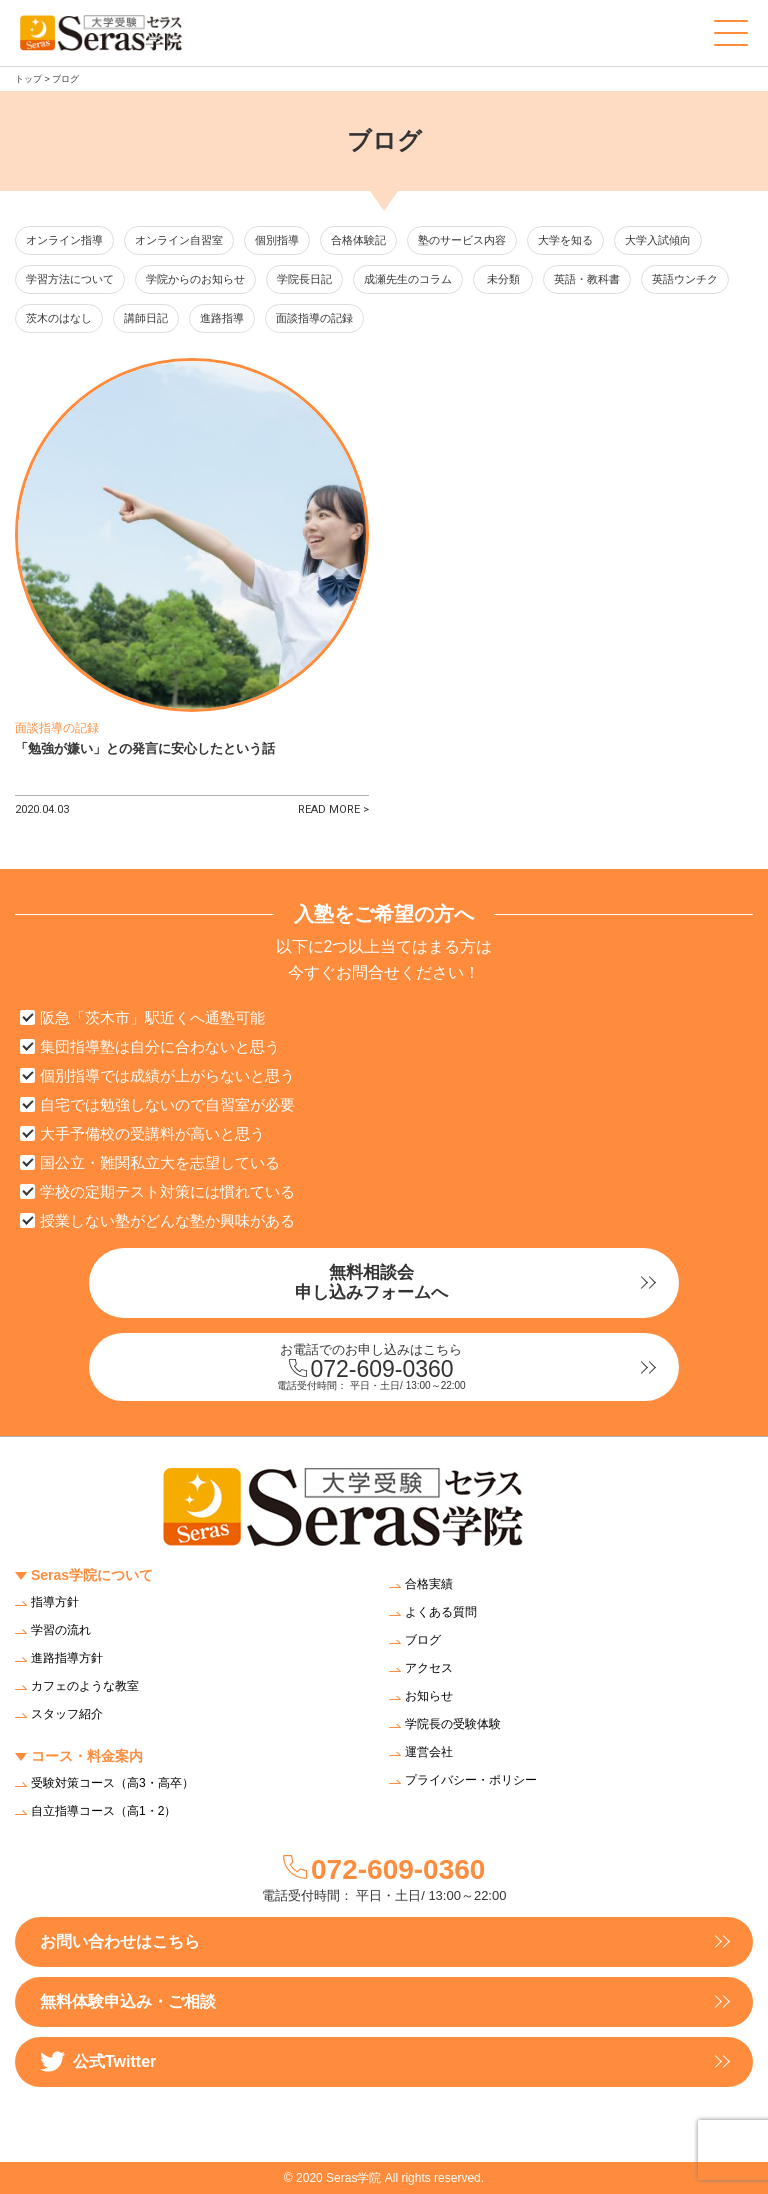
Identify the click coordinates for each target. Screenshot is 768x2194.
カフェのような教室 (85, 1686)
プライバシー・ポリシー (471, 1780)
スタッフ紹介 (67, 1714)
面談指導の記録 (314, 318)
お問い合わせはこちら (120, 1941)
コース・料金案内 (87, 1756)
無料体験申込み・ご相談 (128, 2001)
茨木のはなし (59, 318)
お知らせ (429, 1696)
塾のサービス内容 (462, 240)
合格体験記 (358, 240)
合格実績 (429, 1584)
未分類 (503, 279)
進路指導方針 (67, 1658)
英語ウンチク (685, 279)
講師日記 (146, 318)
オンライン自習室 (179, 240)
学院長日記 (304, 279)
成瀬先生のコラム (408, 279)
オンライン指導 (64, 240)
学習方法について (70, 279)
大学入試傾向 (658, 240)
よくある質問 (441, 1612)
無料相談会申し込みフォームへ (371, 1282)
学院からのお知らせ (195, 279)
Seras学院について (92, 1575)
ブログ (423, 1640)
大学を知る (565, 240)
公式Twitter (98, 2061)
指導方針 (55, 1602)
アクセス (429, 1668)
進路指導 (222, 318)
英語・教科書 (587, 279)
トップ (28, 79)
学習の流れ (61, 1630)
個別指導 (277, 240)
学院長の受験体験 (453, 1724)
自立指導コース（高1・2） (103, 1811)
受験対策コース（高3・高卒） (112, 1783)
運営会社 (429, 1752)
